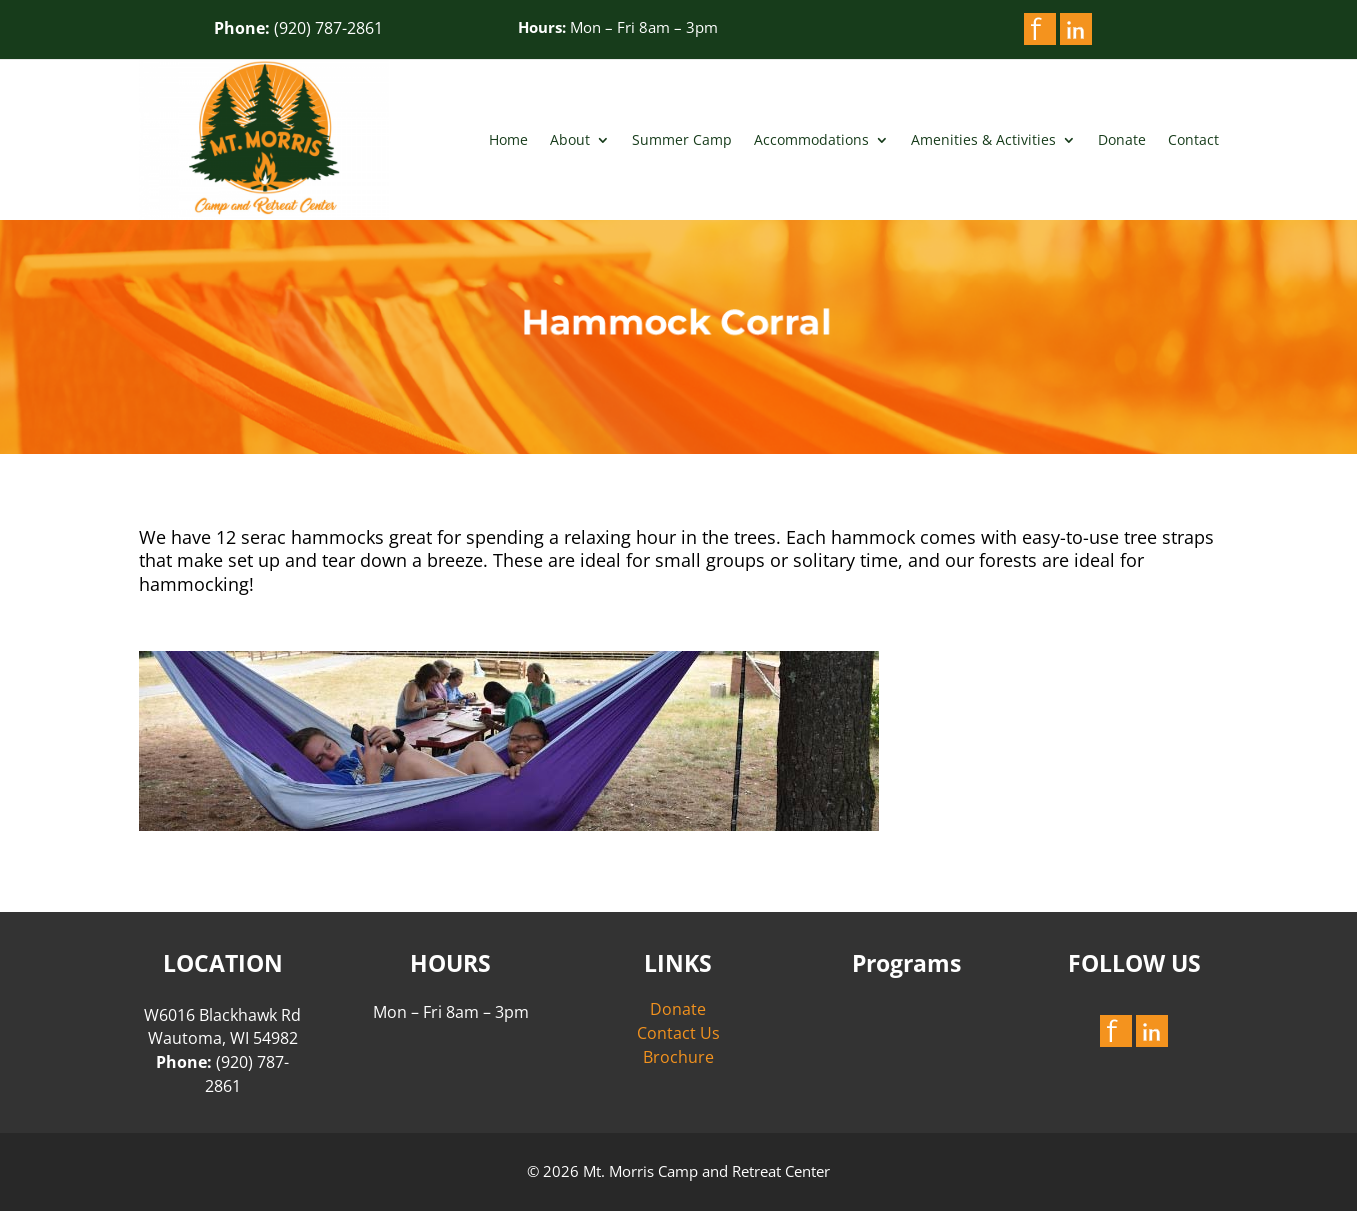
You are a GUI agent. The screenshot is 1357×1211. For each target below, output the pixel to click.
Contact (1193, 139)
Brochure (678, 1057)
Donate (1122, 139)
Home (508, 139)
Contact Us (678, 1033)
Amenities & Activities (983, 139)
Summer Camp (682, 139)
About (570, 139)
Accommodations (811, 139)
